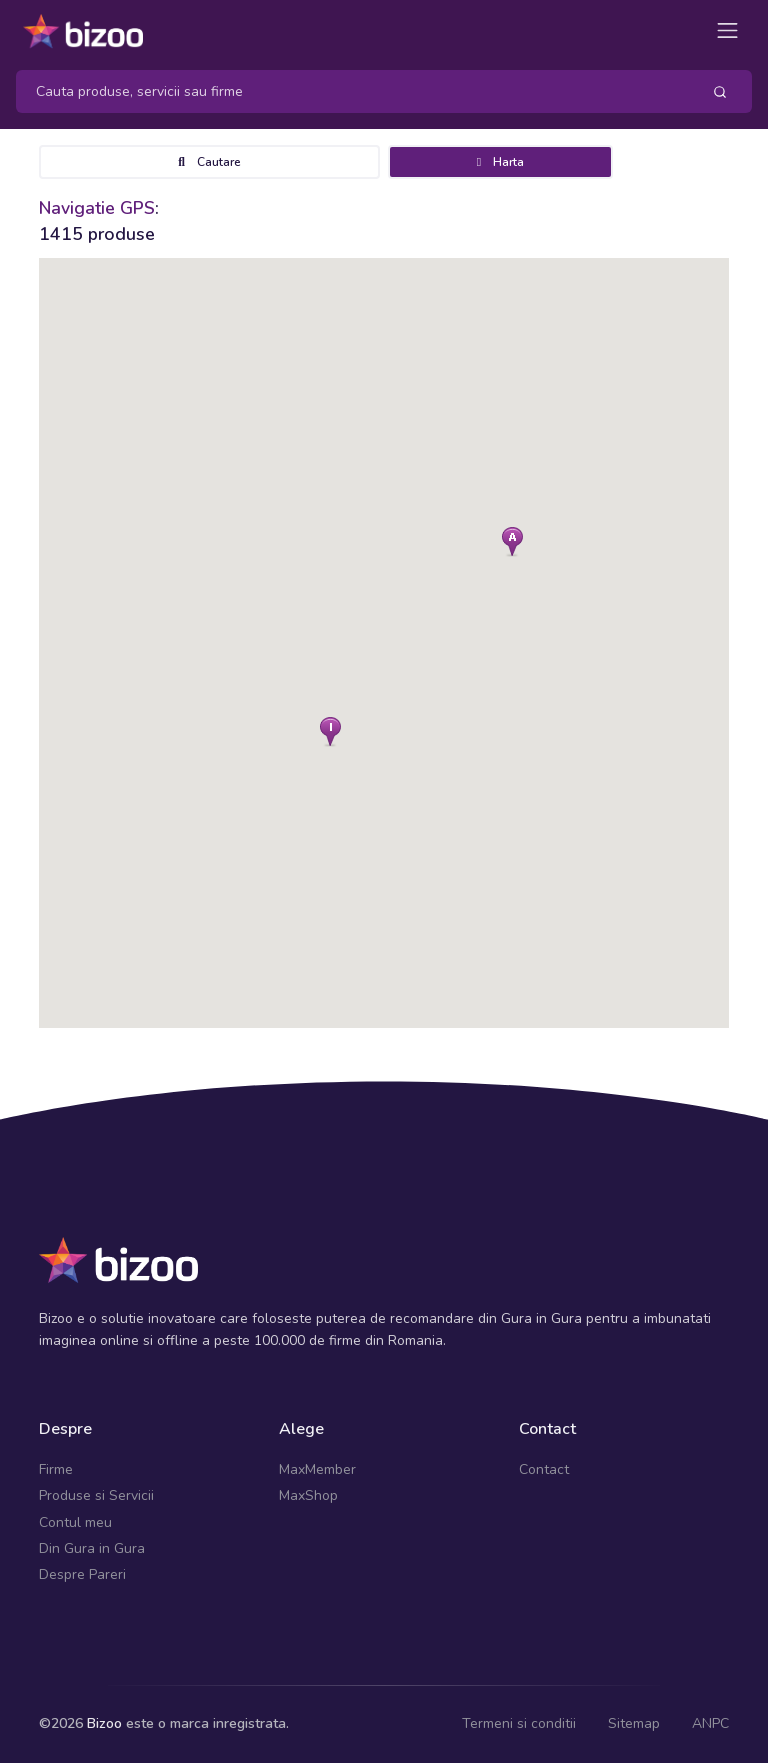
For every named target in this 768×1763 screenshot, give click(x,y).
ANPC (710, 1723)
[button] (512, 541)
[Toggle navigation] (727, 30)
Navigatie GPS (97, 208)
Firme (56, 1469)
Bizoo (104, 1723)
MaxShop (308, 1495)
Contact (544, 1469)
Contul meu (75, 1522)
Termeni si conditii (519, 1723)
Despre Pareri (82, 1574)
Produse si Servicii (96, 1495)
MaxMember (317, 1469)
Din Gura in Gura (92, 1548)
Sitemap (634, 1723)
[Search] (350, 91)
